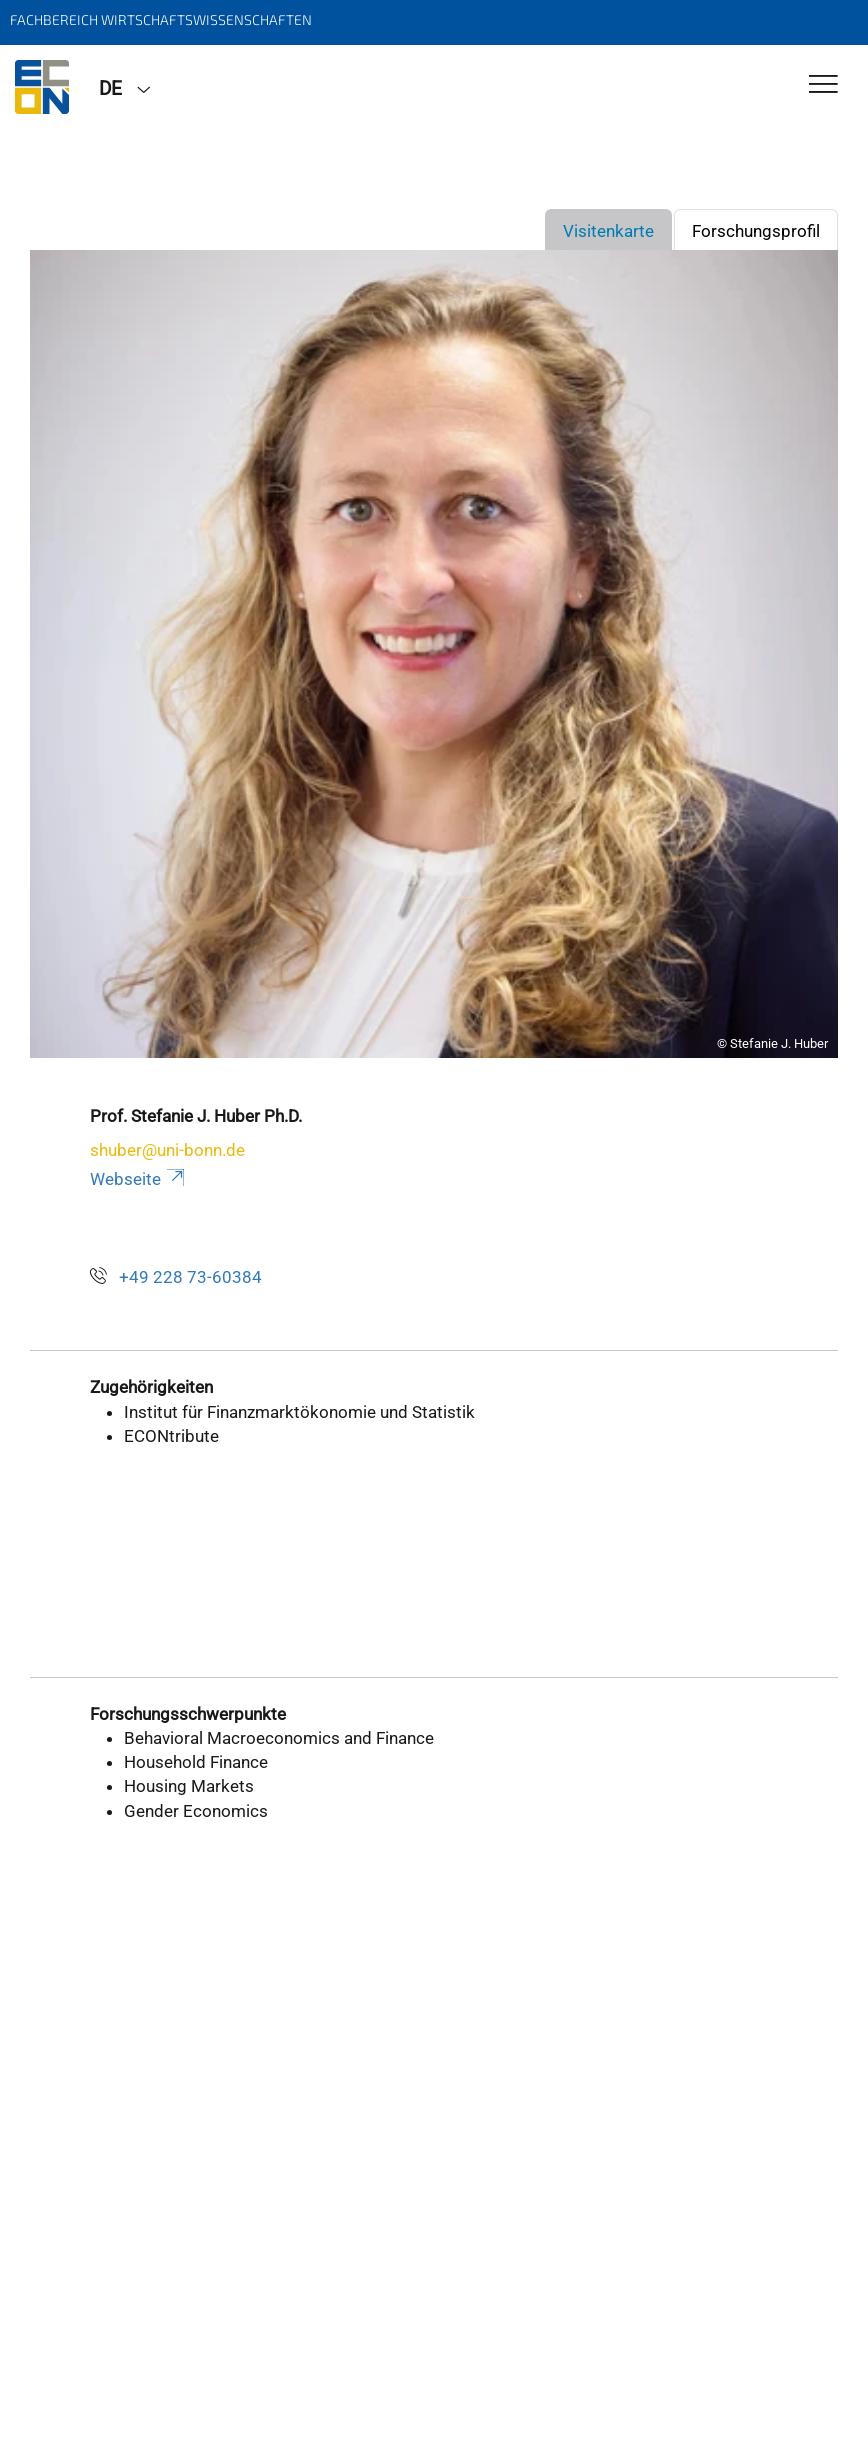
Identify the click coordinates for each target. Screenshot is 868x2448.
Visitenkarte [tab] (608, 231)
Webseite (139, 1179)
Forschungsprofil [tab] (756, 231)
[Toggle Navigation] (823, 85)
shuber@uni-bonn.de (167, 1150)
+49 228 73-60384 (190, 1277)
